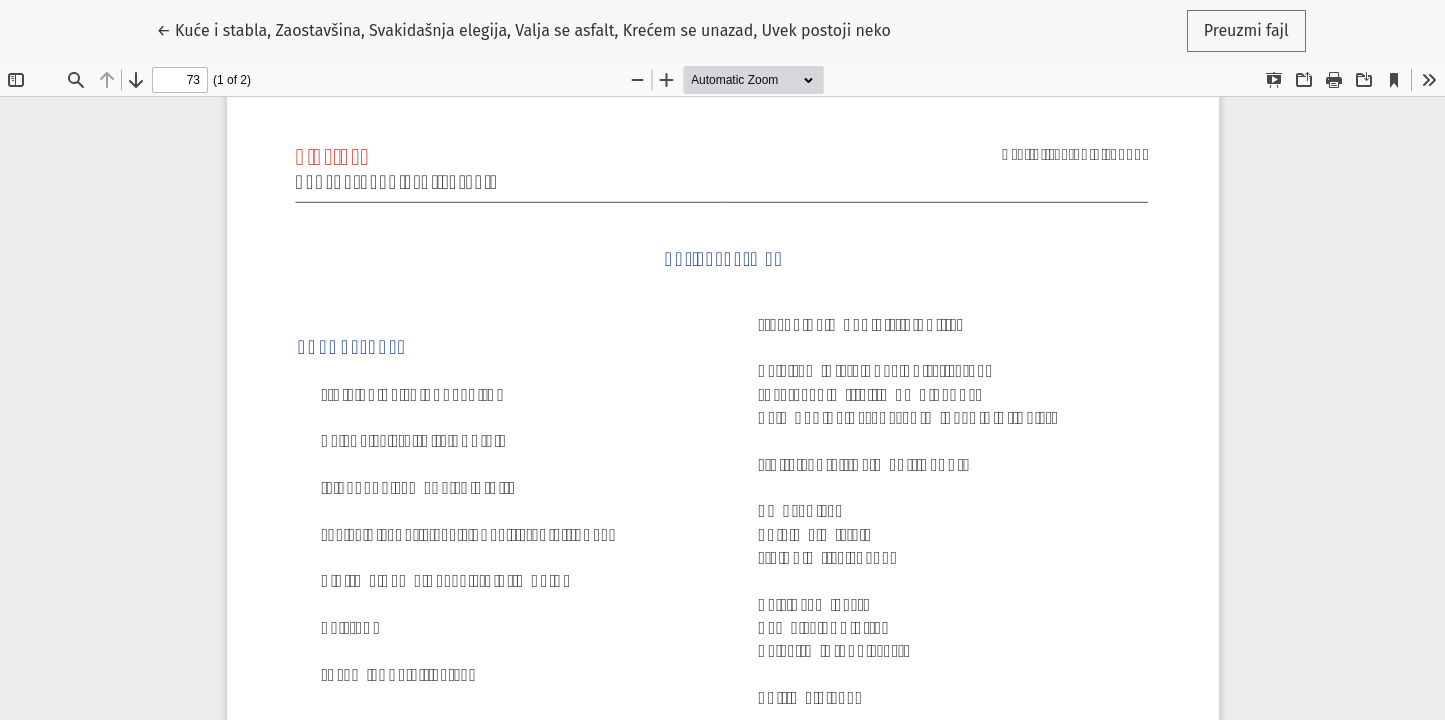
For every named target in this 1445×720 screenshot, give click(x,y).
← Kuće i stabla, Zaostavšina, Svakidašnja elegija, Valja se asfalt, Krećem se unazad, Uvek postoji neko (523, 29)
